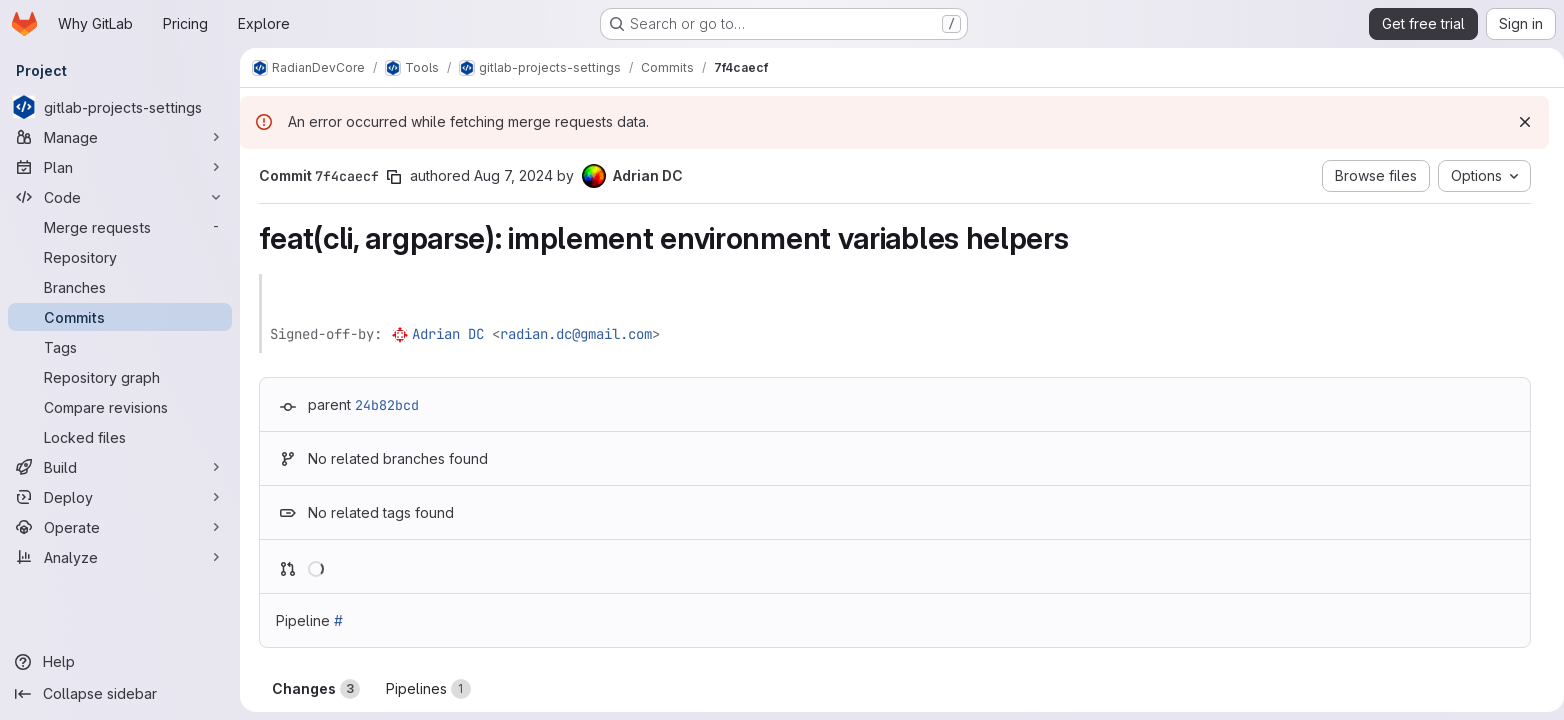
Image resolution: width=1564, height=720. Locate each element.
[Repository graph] (120, 377)
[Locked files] (120, 437)
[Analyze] (120, 557)
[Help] (120, 662)
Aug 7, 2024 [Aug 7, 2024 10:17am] (509, 175)
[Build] (120, 467)
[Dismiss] (1517, 122)
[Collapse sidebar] (120, 694)
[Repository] (120, 257)
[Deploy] (120, 497)
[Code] (120, 197)
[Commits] (120, 317)
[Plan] (120, 167)
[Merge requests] (120, 227)
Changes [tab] (312, 689)
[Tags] (120, 347)
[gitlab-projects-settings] (120, 107)
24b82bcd (383, 405)
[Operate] (120, 527)
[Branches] (120, 287)
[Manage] (120, 137)
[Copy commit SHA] (390, 177)
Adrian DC (444, 334)
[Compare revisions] (120, 407)
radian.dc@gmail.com (572, 334)
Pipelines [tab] (424, 689)
